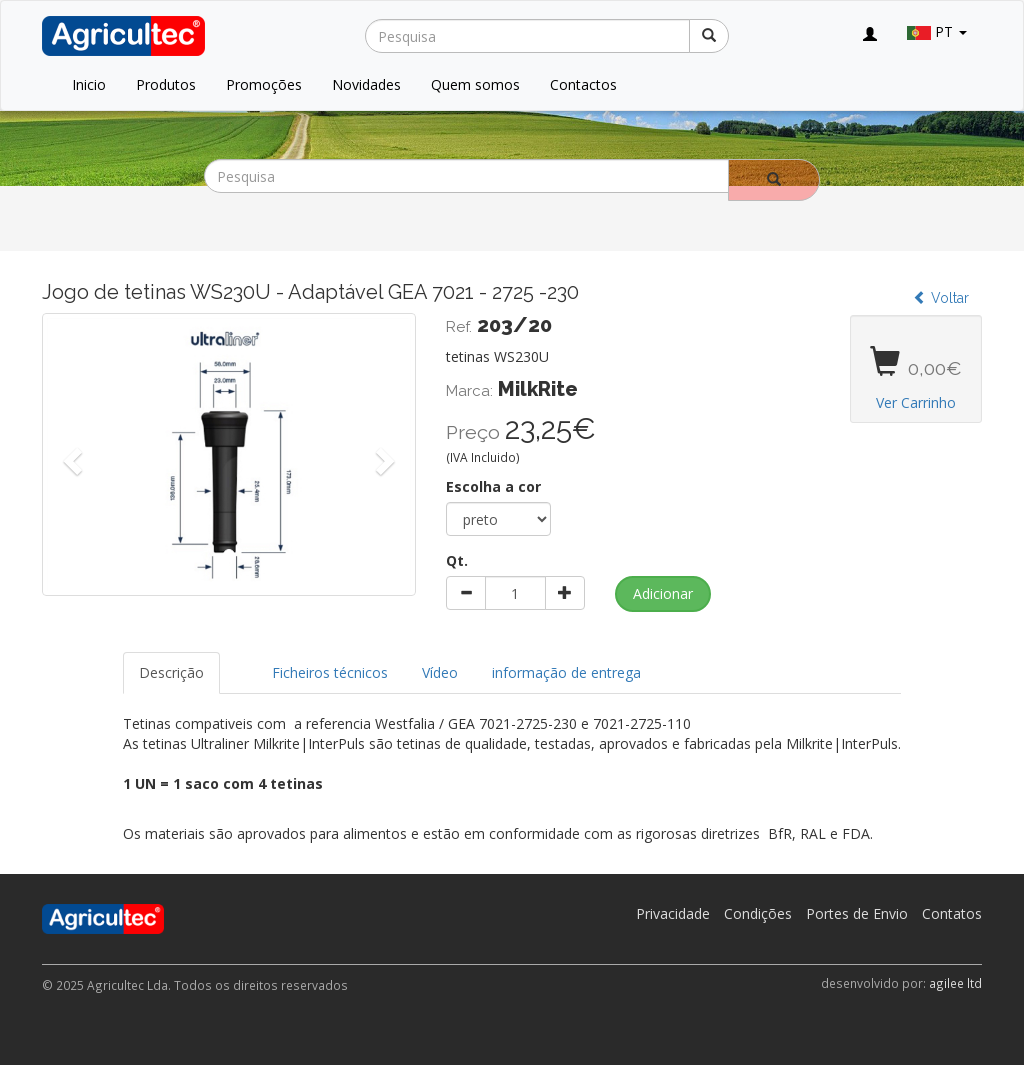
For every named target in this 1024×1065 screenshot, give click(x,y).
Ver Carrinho (916, 402)
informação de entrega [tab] (566, 672)
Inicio (89, 84)
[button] (70, 454)
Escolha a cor (493, 486)
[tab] (238, 663)
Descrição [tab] (171, 672)
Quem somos (475, 84)
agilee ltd (955, 983)
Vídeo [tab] (440, 672)
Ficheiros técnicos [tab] (330, 672)
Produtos (166, 84)
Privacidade (673, 913)
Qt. (457, 560)
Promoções (264, 84)
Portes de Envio (857, 913)
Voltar (941, 298)
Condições (758, 913)
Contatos (952, 913)
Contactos (583, 84)
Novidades (366, 84)
